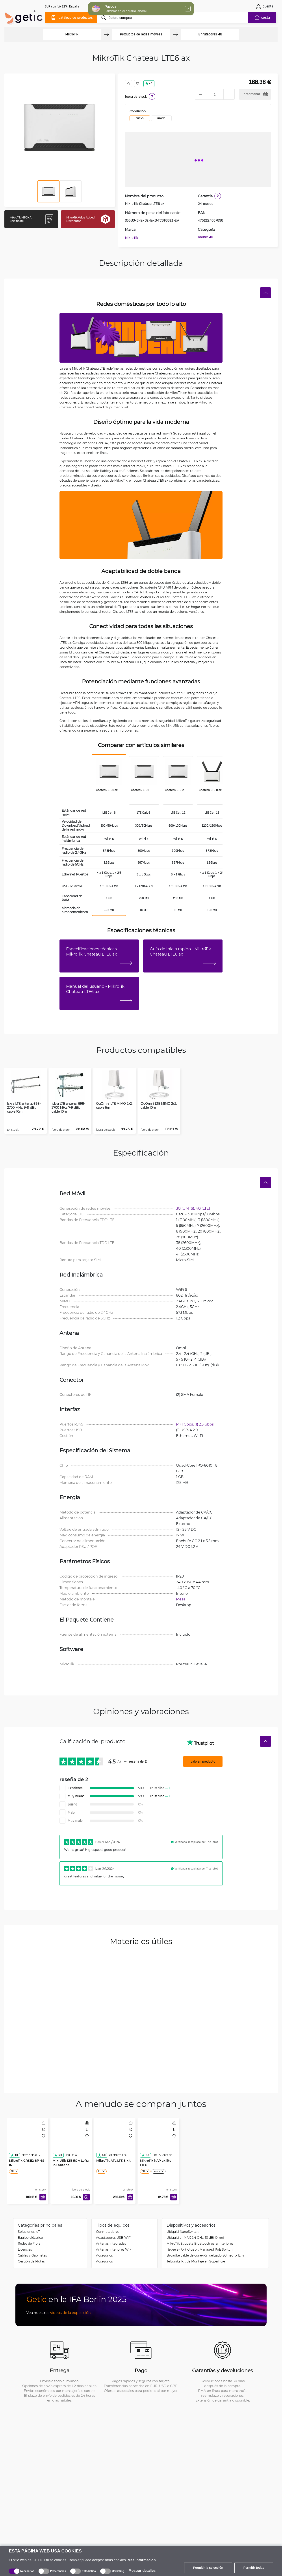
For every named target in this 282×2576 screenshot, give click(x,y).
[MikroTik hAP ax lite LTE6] (158, 2141)
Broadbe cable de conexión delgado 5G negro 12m (205, 2255)
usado (161, 118)
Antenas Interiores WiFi (114, 2249)
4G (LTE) (203, 1208)
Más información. (142, 2560)
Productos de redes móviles (141, 34)
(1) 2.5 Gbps (204, 1424)
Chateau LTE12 (174, 790)
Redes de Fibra (29, 2243)
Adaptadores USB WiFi (114, 2237)
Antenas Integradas (111, 2243)
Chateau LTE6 (140, 790)
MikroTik (71, 34)
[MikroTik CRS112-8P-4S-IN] (27, 2141)
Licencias (25, 2249)
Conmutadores (107, 2231)
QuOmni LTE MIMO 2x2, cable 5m (114, 1106)
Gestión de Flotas (31, 2261)
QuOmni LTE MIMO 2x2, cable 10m (159, 1106)
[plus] (229, 94)
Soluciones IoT (29, 2231)
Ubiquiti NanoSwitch (183, 2231)
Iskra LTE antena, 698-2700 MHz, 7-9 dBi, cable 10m (68, 1108)
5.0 (58, 2155)
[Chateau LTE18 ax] (212, 772)
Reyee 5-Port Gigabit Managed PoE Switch (199, 2249)
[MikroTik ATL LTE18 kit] (114, 2141)
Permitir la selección (208, 2567)
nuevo (140, 118)
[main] (24, 16)
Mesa (180, 1599)
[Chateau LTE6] (144, 772)
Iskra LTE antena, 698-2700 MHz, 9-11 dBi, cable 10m (24, 1108)
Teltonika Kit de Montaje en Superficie (196, 2261)
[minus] (200, 94)
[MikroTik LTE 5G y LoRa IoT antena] (71, 2141)
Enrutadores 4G (210, 34)
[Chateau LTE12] (178, 772)
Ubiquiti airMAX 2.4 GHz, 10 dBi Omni (195, 2237)
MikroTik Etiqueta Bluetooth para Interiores (200, 2243)
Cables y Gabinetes (32, 2255)
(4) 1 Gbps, (185, 1424)
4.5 (148, 83)
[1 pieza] (215, 94)
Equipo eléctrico (30, 2237)
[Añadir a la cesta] (42, 2197)
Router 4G (205, 237)
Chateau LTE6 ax (106, 790)
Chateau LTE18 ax (210, 790)
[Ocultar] (265, 292)
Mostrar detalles (142, 2570)
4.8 (14, 2155)
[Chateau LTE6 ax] (109, 772)
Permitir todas (253, 2567)
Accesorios (104, 2255)
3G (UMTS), (186, 1208)
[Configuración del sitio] (62, 6)
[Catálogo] (71, 17)
